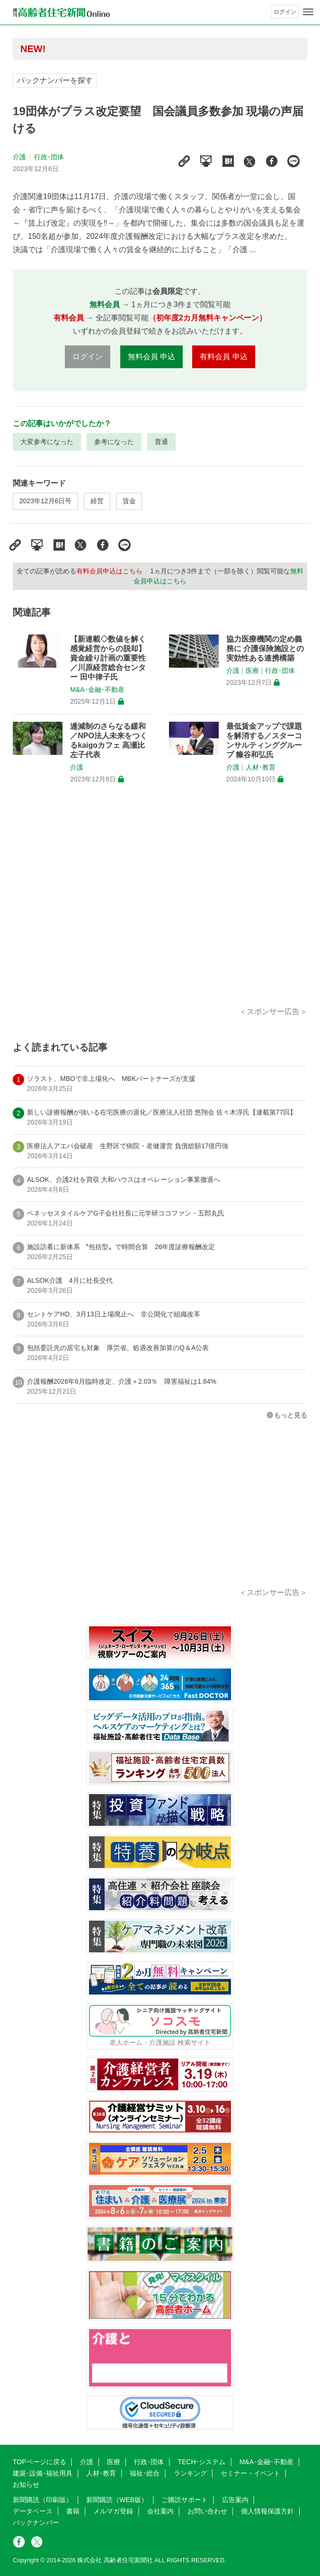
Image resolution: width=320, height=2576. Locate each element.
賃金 (129, 501)
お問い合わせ (207, 2511)
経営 (97, 501)
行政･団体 (49, 157)
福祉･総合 (145, 2473)
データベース (33, 2511)
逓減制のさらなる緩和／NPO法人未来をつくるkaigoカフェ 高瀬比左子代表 (108, 740)
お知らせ (26, 2484)
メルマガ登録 (113, 2511)
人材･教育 (261, 767)
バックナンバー (36, 2522)
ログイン (285, 12)
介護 (19, 157)
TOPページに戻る (39, 2462)
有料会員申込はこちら (109, 571)
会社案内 (160, 2511)
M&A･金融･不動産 (97, 689)
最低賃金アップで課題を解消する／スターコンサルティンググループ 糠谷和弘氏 (264, 740)
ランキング (190, 2473)
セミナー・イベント (250, 2473)
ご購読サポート (184, 2499)
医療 (252, 670)
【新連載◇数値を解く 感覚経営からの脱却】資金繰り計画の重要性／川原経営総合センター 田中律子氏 (108, 658)
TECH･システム (201, 2462)
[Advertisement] (160, 906)
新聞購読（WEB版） (117, 2499)
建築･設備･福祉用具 (42, 2473)
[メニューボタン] (308, 11)
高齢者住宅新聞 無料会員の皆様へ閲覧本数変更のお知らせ (150, 49)
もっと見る (290, 1415)
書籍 (73, 2511)
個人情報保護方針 (267, 2511)
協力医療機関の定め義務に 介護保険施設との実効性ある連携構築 (265, 648)
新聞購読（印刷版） (42, 2499)
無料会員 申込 (151, 357)
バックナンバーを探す (55, 80)
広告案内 (235, 2499)
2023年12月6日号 (45, 501)
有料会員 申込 (223, 357)
